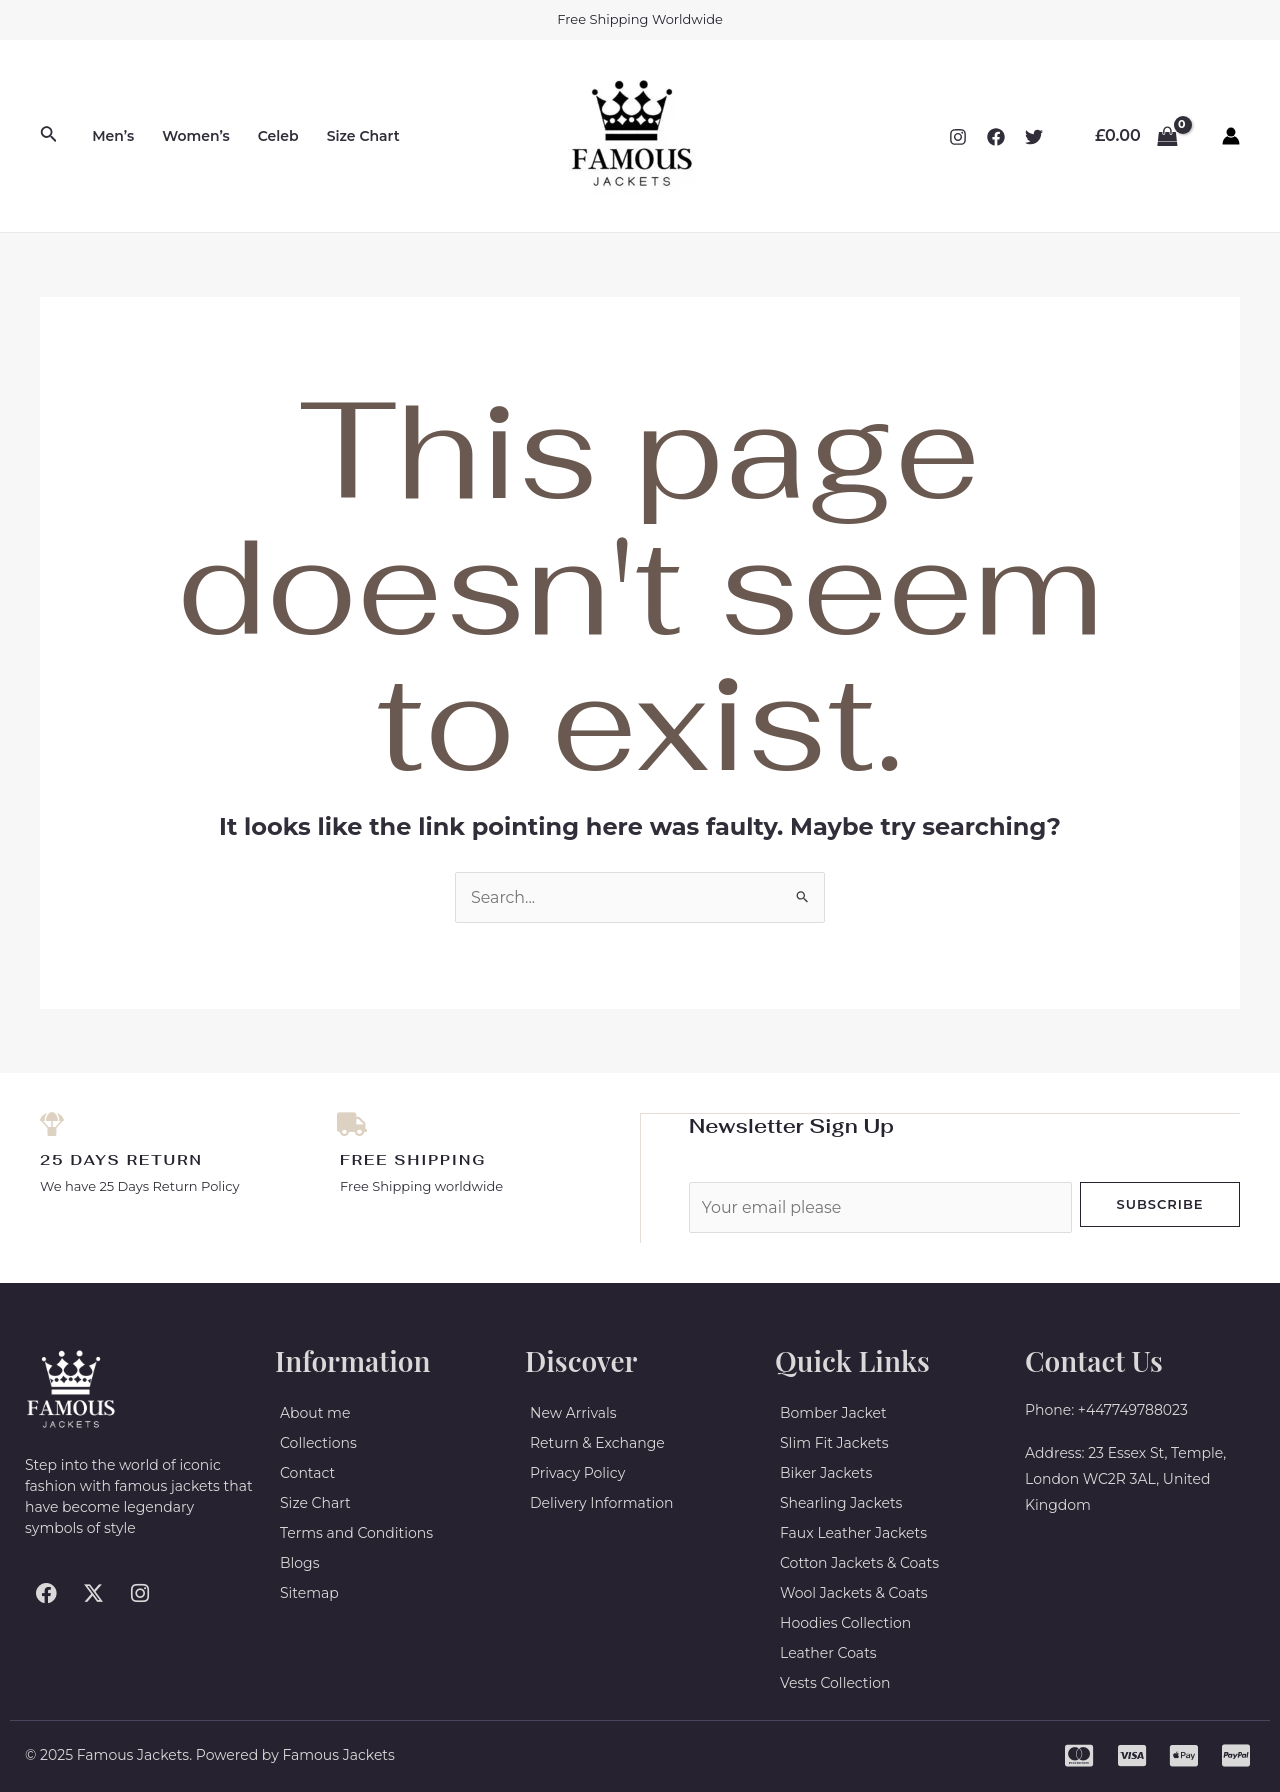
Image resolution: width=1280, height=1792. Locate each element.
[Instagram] (958, 137)
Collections (318, 1443)
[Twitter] (1034, 137)
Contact (307, 1473)
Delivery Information (602, 1503)
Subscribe (1159, 1203)
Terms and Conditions (356, 1533)
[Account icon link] (1231, 136)
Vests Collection (835, 1683)
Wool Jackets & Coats (854, 1593)
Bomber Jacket (833, 1413)
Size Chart (363, 136)
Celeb (278, 136)
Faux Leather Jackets (853, 1533)
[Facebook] (996, 137)
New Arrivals (573, 1413)
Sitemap (309, 1593)
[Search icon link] (49, 136)
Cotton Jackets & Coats (859, 1563)
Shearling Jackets (841, 1503)
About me (315, 1413)
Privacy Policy (577, 1473)
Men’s (113, 136)
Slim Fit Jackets (834, 1443)
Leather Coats (828, 1653)
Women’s (196, 136)
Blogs (300, 1563)
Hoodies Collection (845, 1623)
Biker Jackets (826, 1473)
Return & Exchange (597, 1443)
